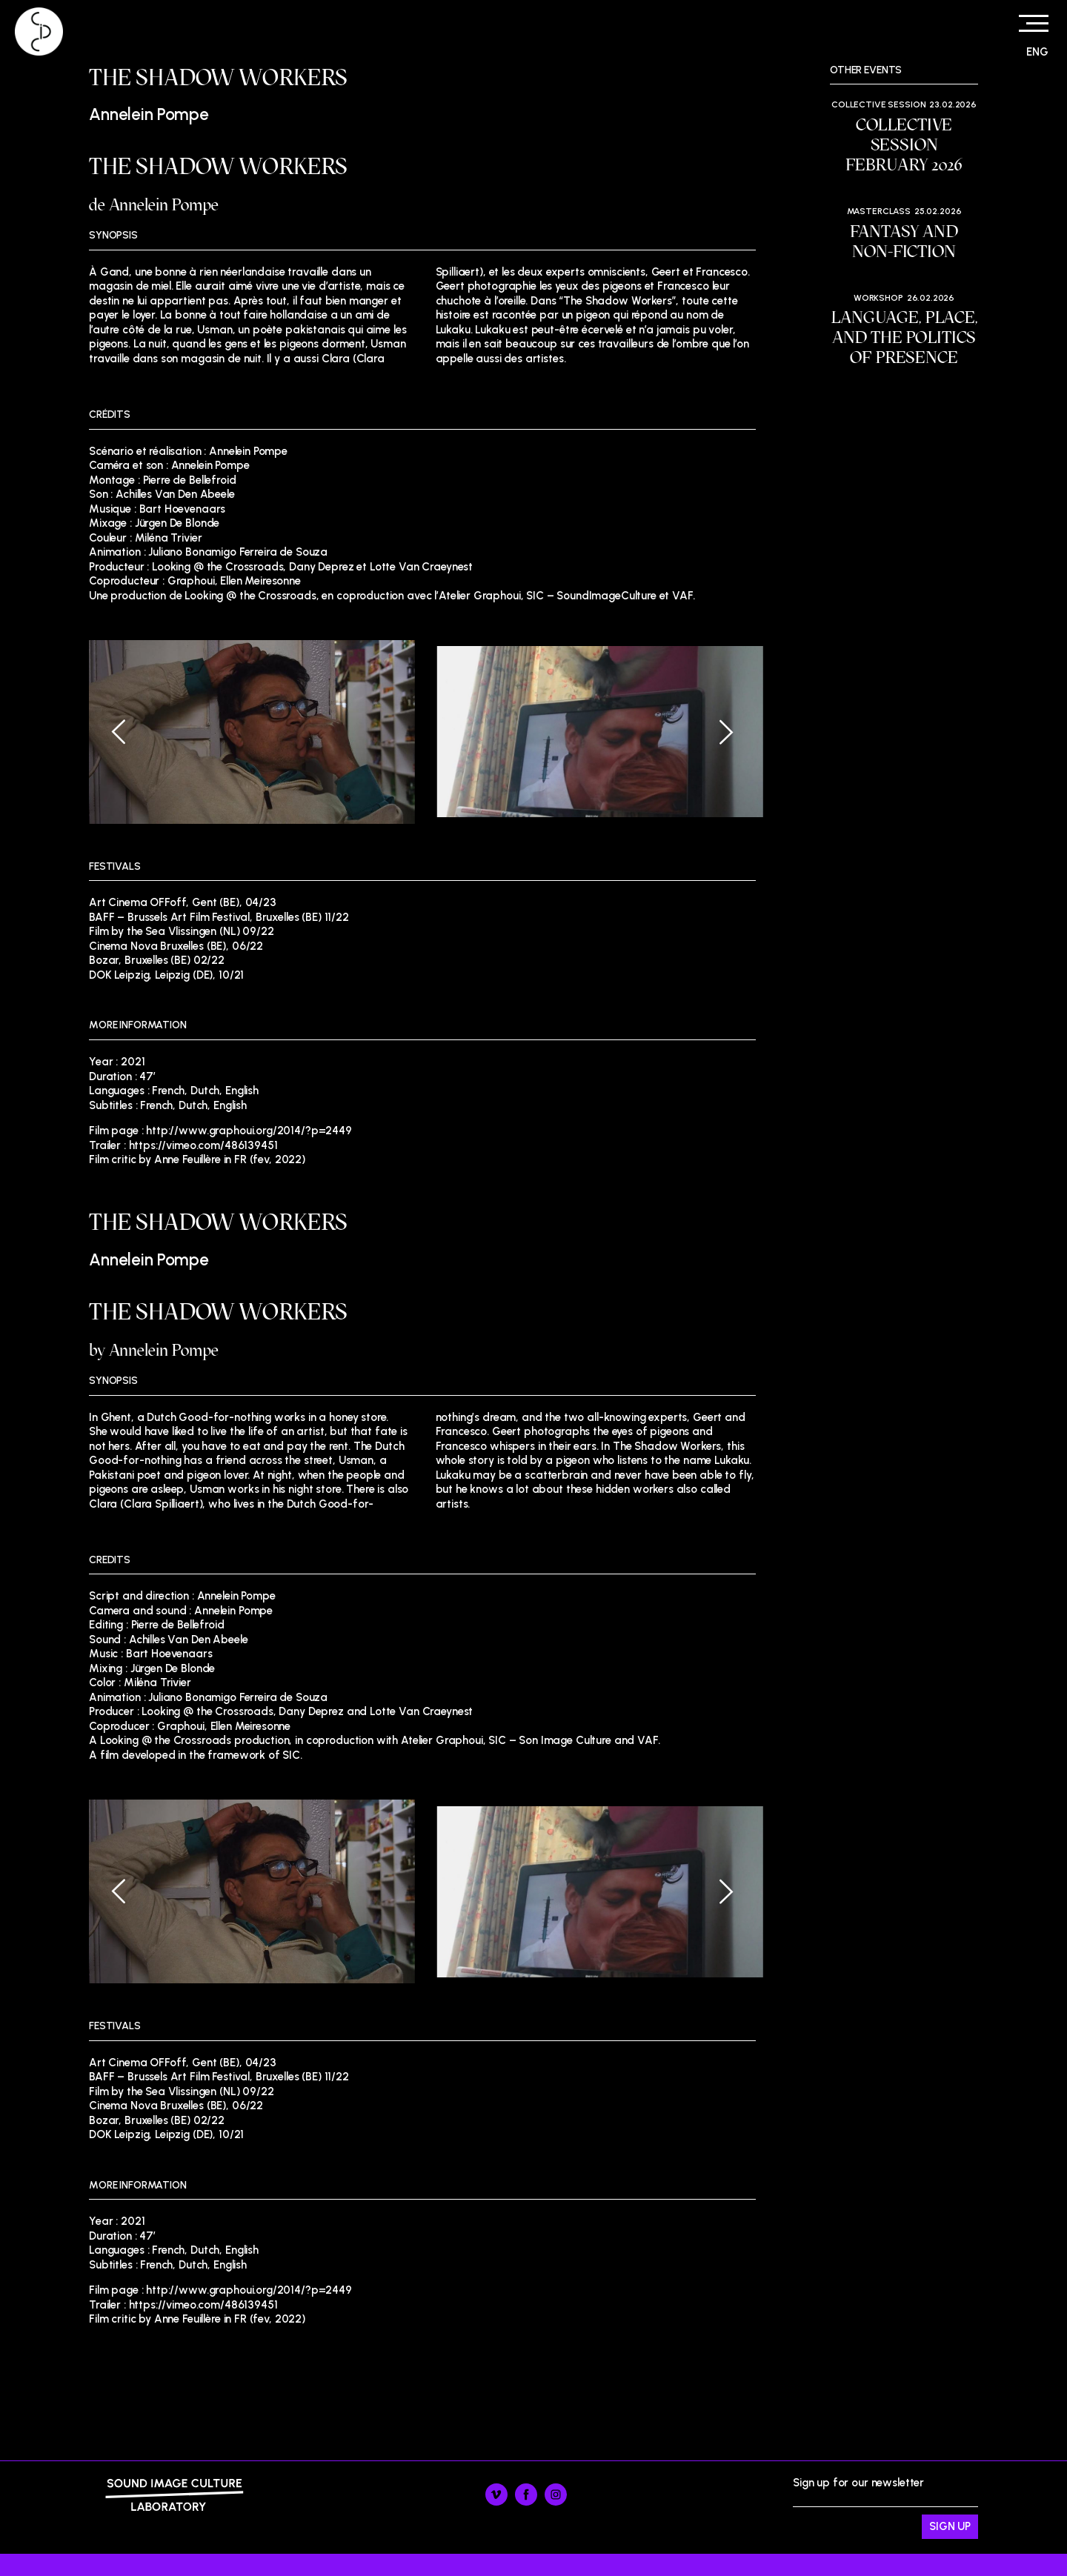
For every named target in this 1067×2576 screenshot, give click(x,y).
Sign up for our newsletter (885, 2508)
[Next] (715, 731)
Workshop (878, 298)
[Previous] (130, 731)
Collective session (878, 104)
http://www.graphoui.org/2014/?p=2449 (249, 1130)
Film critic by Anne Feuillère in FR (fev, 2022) (197, 1159)
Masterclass (879, 211)
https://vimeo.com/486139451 (203, 1145)
